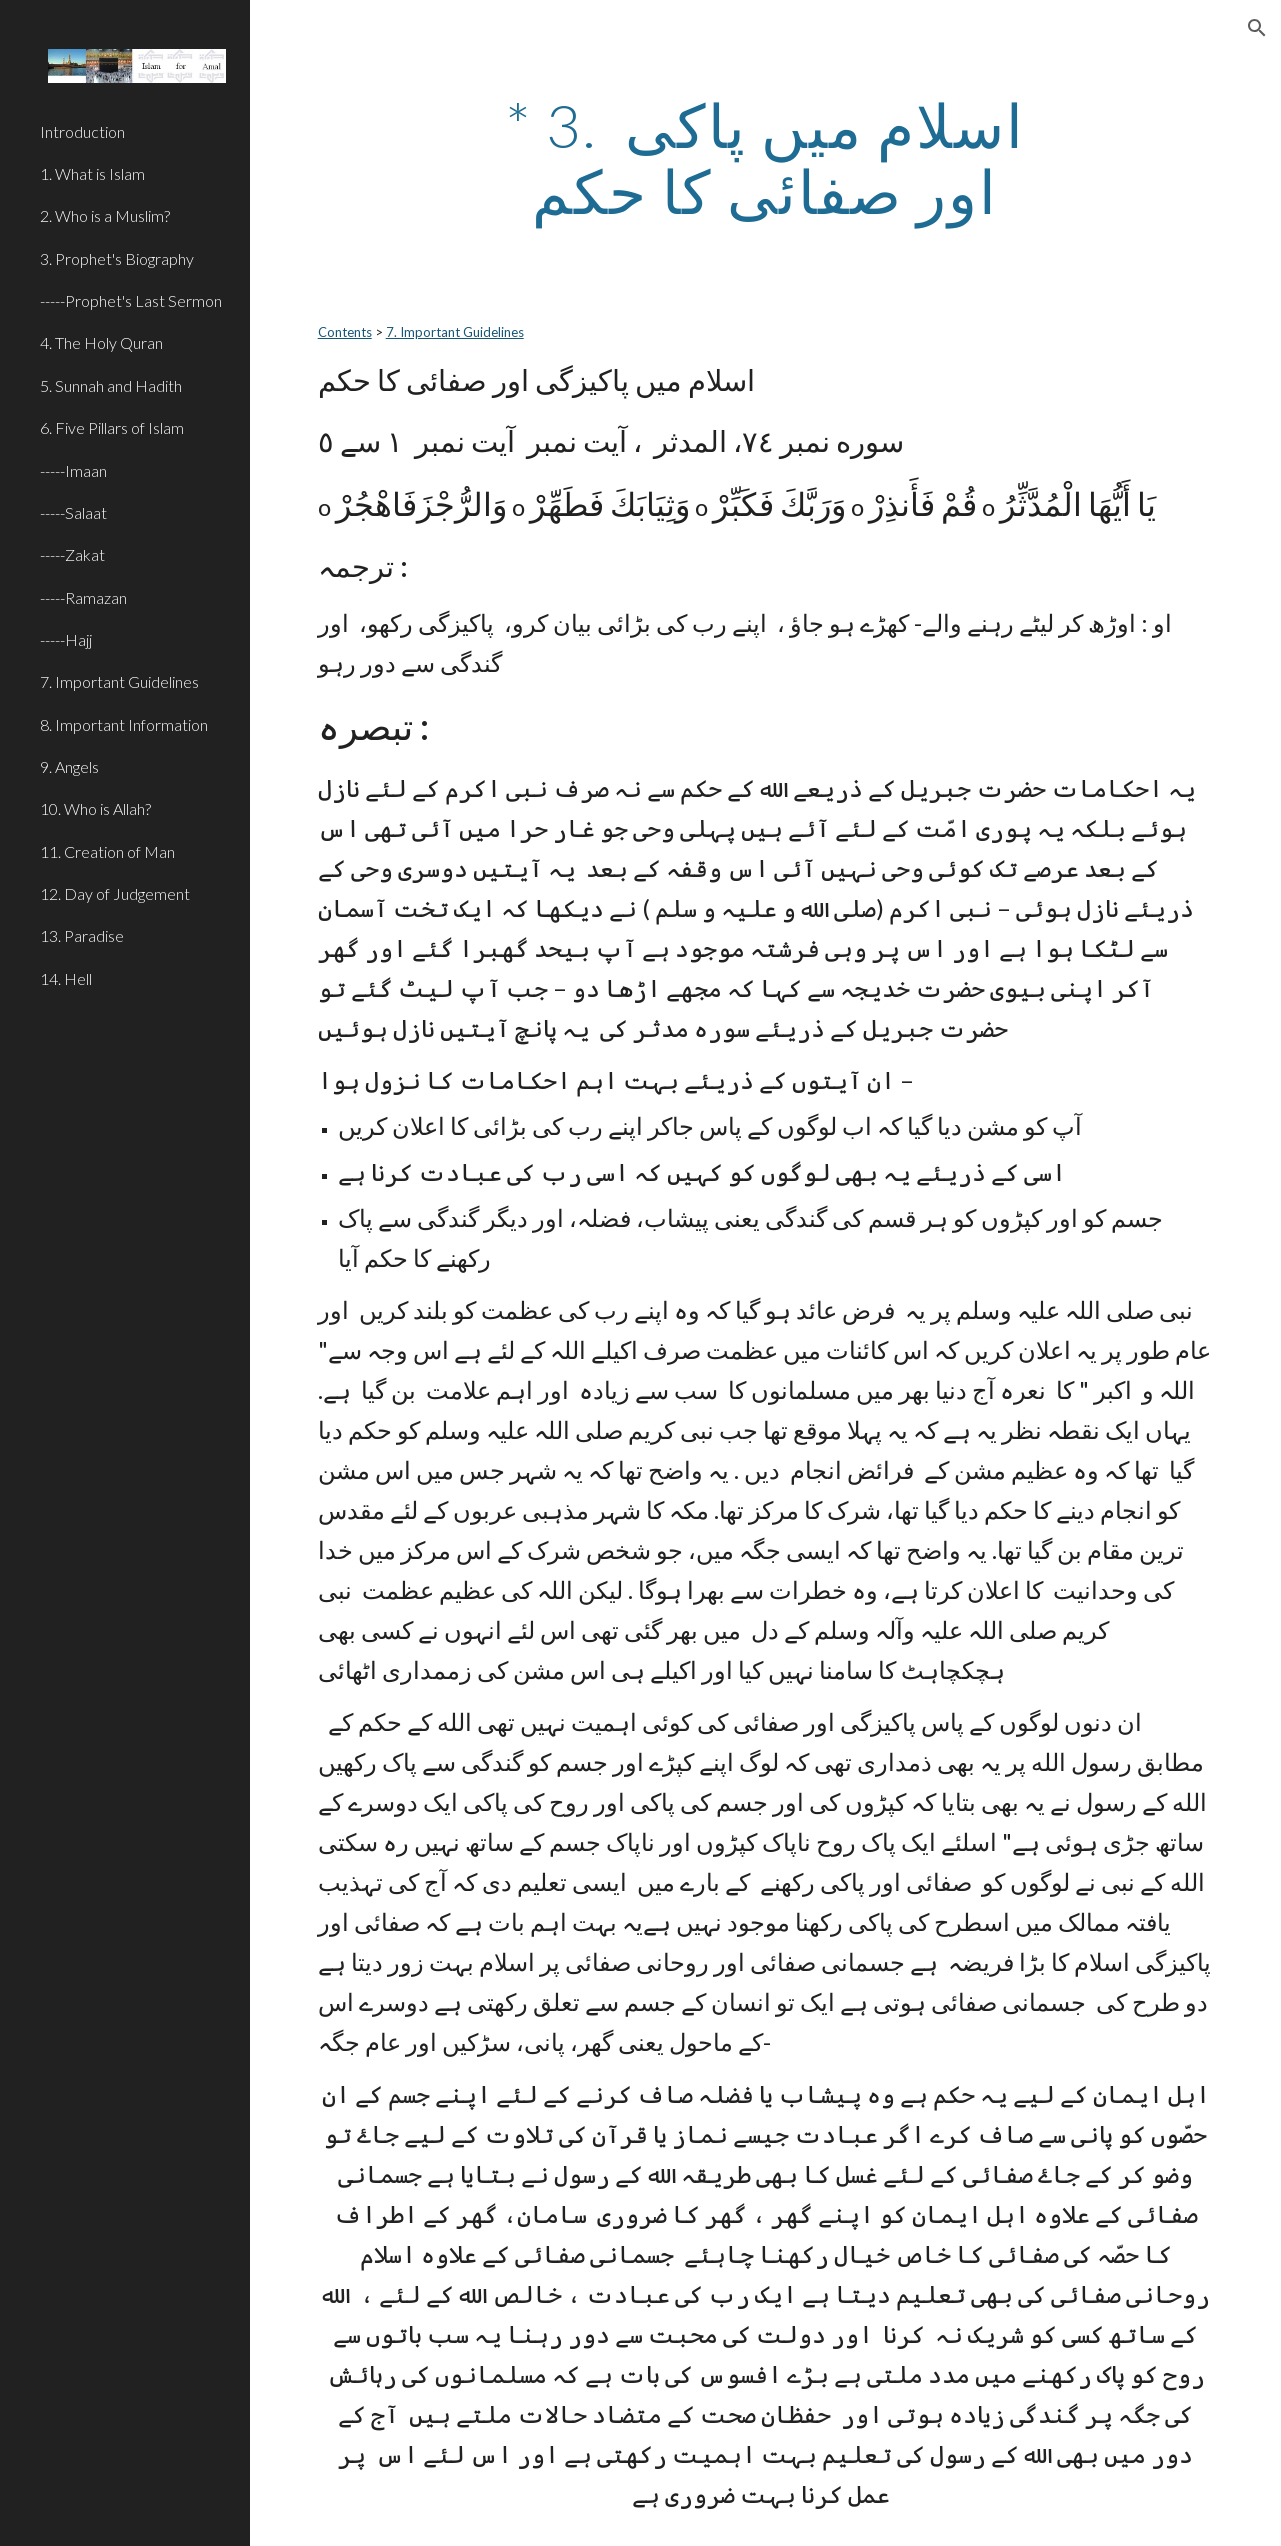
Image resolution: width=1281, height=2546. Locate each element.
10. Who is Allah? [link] (95, 808)
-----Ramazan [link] (83, 597)
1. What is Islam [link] (92, 173)
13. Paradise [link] (82, 935)
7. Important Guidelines (455, 332)
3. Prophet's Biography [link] (117, 258)
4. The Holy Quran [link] (101, 342)
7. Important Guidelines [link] (119, 681)
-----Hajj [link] (66, 639)
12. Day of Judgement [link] (115, 893)
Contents (345, 332)
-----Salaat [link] (73, 512)
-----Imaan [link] (73, 470)
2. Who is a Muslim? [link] (105, 215)
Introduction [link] (82, 131)
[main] (766, 158)
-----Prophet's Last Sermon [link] (131, 300)
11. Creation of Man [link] (107, 851)
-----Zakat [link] (72, 554)
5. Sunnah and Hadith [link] (111, 385)
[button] (1257, 28)
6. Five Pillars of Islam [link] (112, 427)
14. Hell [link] (66, 978)
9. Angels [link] (69, 766)
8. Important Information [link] (124, 724)
